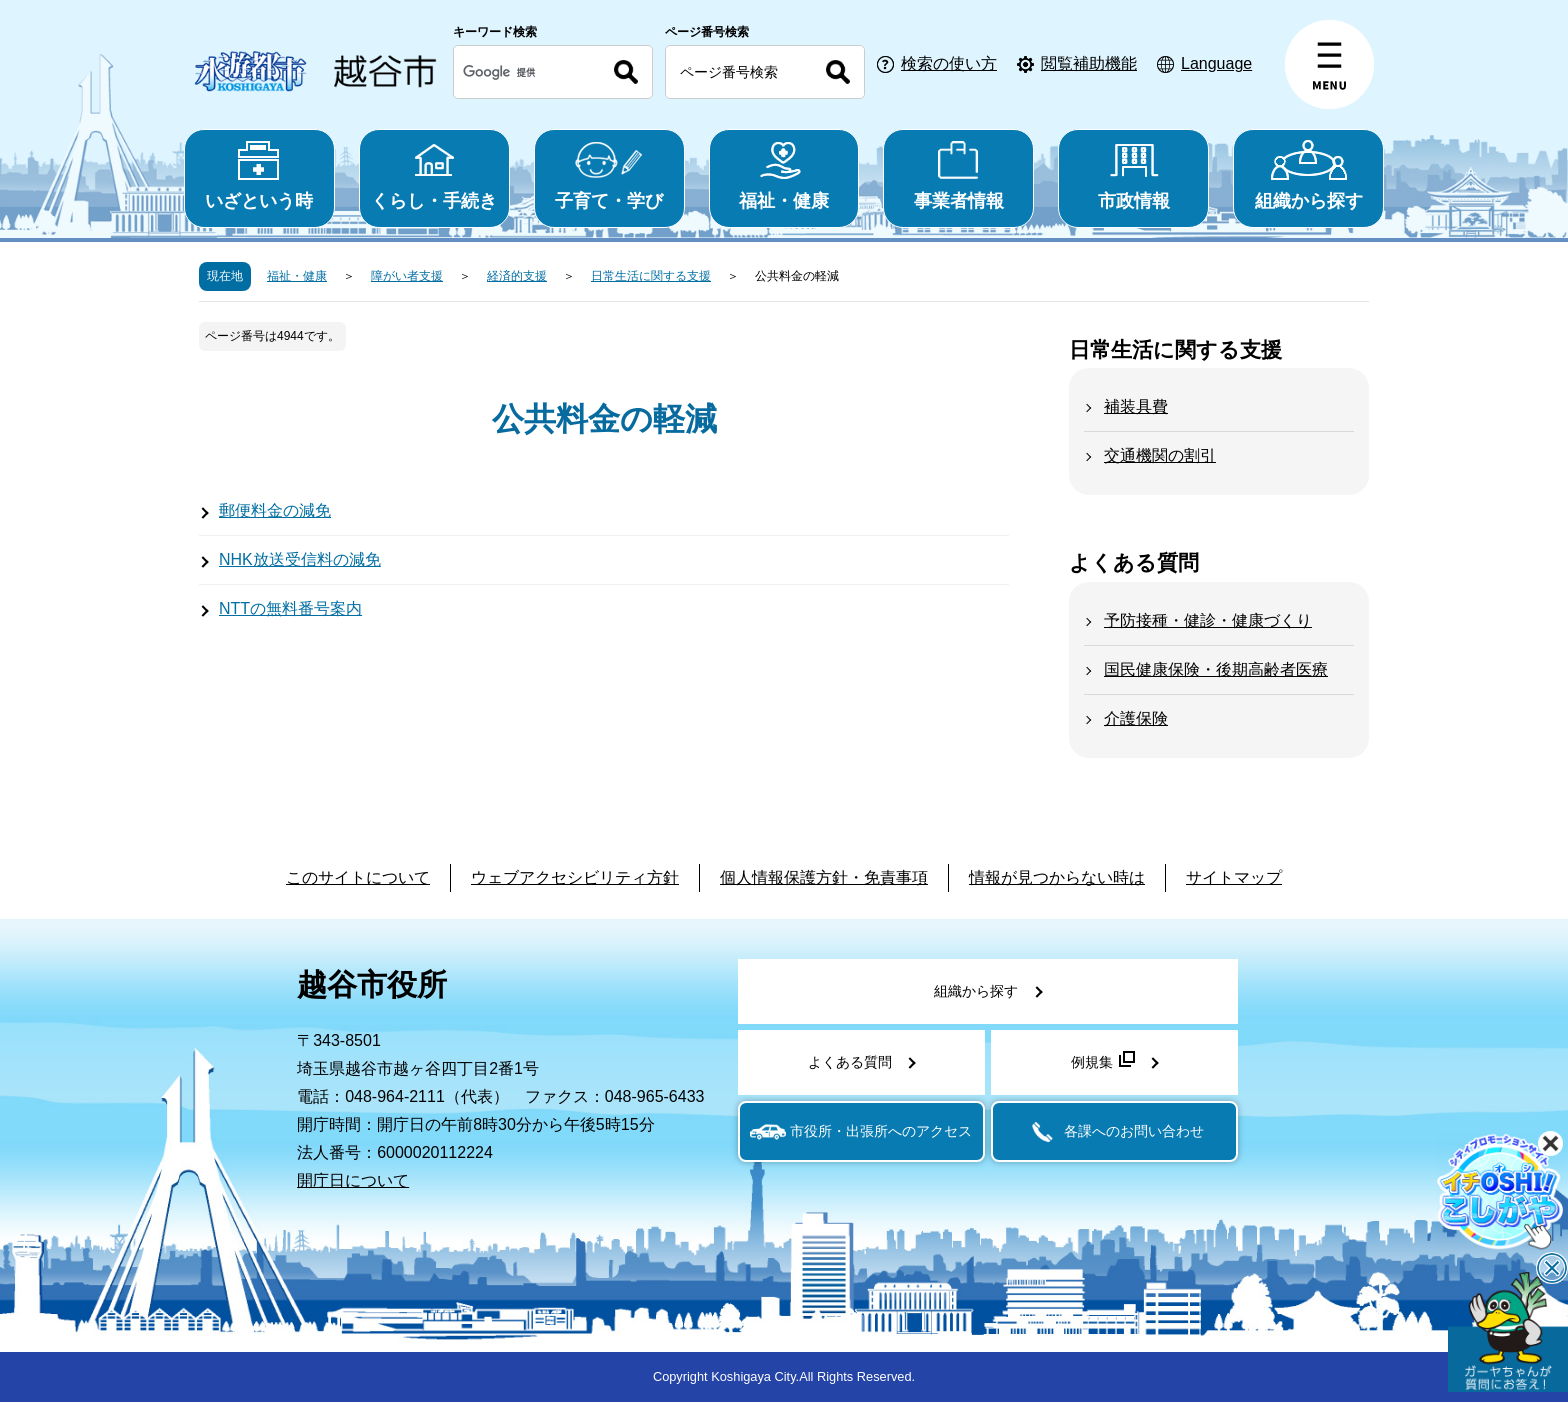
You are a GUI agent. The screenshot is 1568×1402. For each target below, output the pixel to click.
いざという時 (259, 175)
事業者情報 (958, 175)
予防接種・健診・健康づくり (1208, 620)
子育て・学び (609, 175)
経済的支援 (517, 276)
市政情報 (1133, 175)
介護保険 (1136, 718)
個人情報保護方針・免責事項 (824, 877)
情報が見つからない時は (1057, 877)
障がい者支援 (407, 276)
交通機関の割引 (1160, 455)
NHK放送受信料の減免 (300, 559)
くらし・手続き (434, 175)
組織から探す (1308, 175)
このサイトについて (358, 877)
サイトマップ (1234, 877)
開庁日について (353, 1180)
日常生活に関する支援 (651, 276)
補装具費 (1136, 406)
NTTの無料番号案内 (290, 608)
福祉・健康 (784, 175)
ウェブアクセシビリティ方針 (575, 877)
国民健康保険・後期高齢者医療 (1216, 669)
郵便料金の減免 (275, 510)
